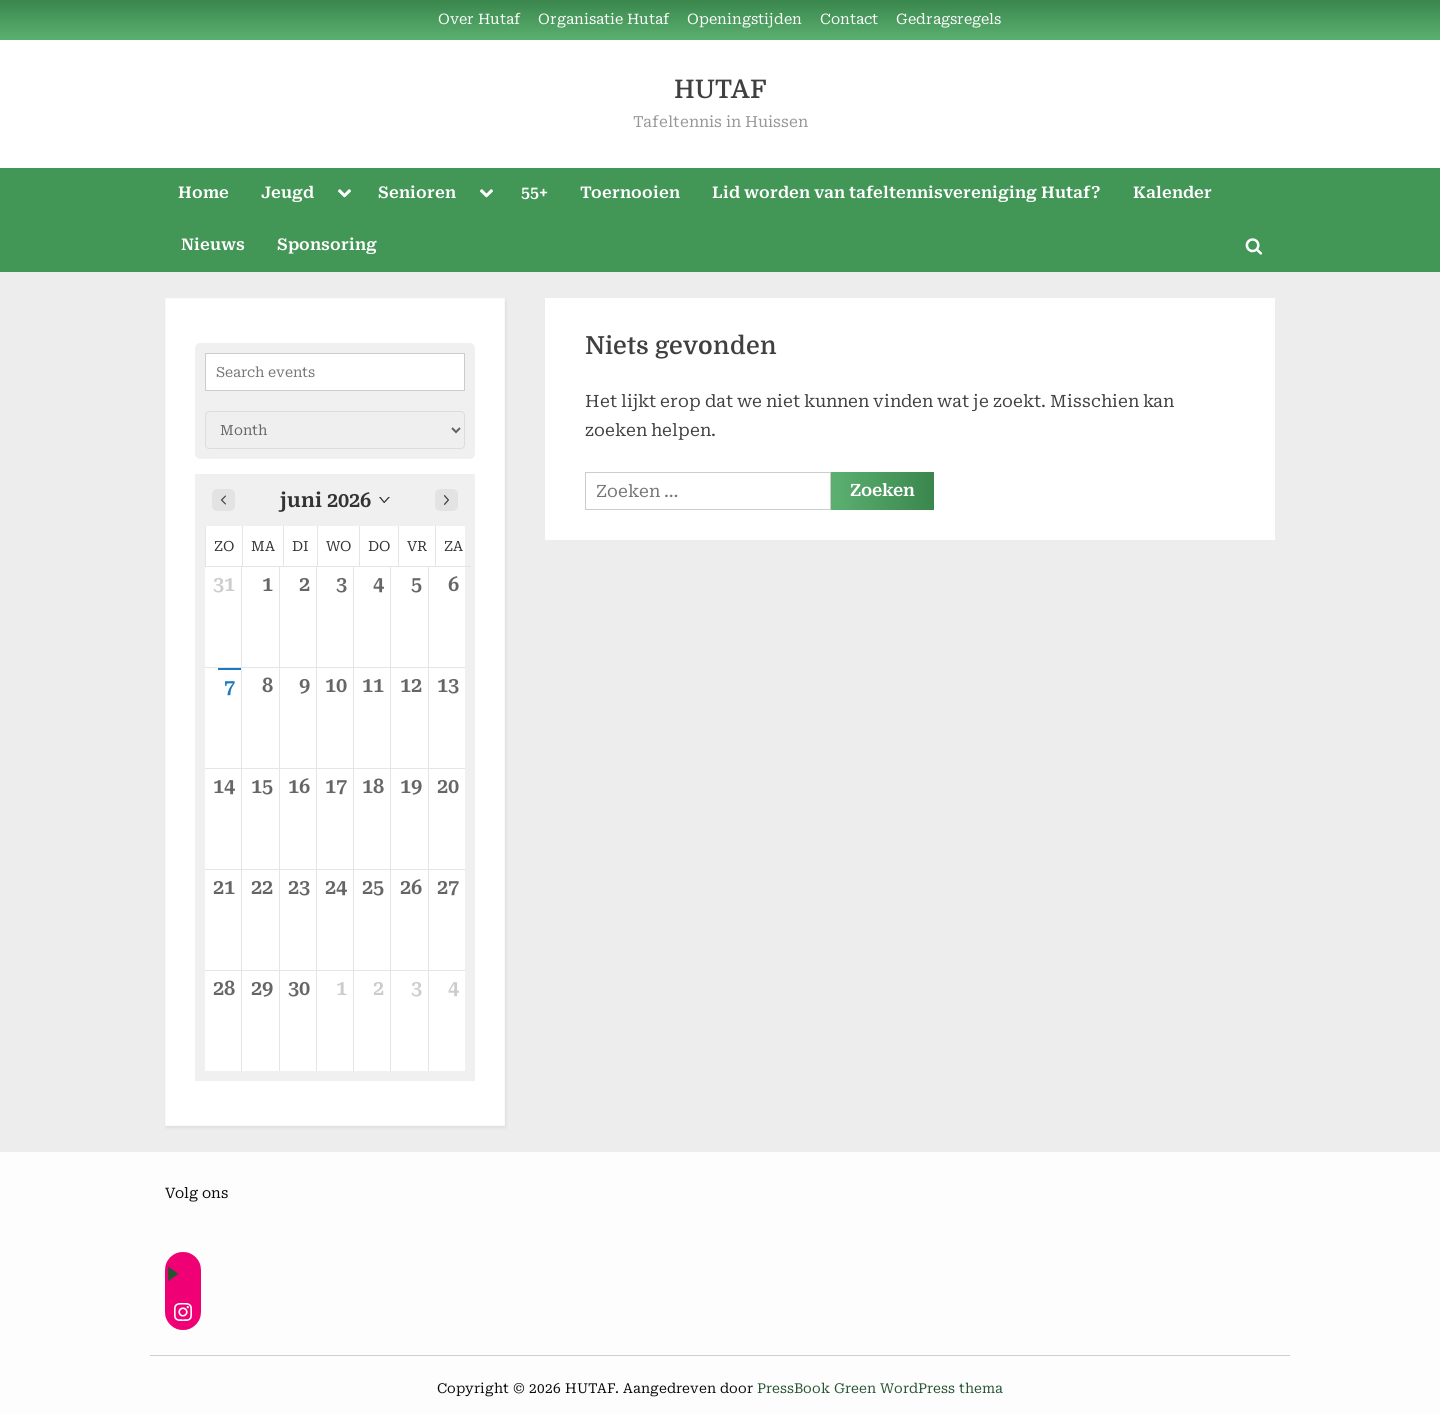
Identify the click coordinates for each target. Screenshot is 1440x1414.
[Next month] (446, 500)
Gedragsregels (948, 19)
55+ (534, 192)
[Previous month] (223, 500)
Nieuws (213, 244)
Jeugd (287, 192)
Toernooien (630, 192)
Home (203, 192)
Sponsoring (327, 244)
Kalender (1172, 192)
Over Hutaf (479, 19)
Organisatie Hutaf (603, 19)
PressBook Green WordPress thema (880, 1388)
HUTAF (720, 89)
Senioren (417, 192)
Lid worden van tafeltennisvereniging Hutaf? (906, 192)
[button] (335, 500)
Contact (849, 19)
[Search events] (335, 372)
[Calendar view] (335, 430)
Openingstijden (744, 19)
